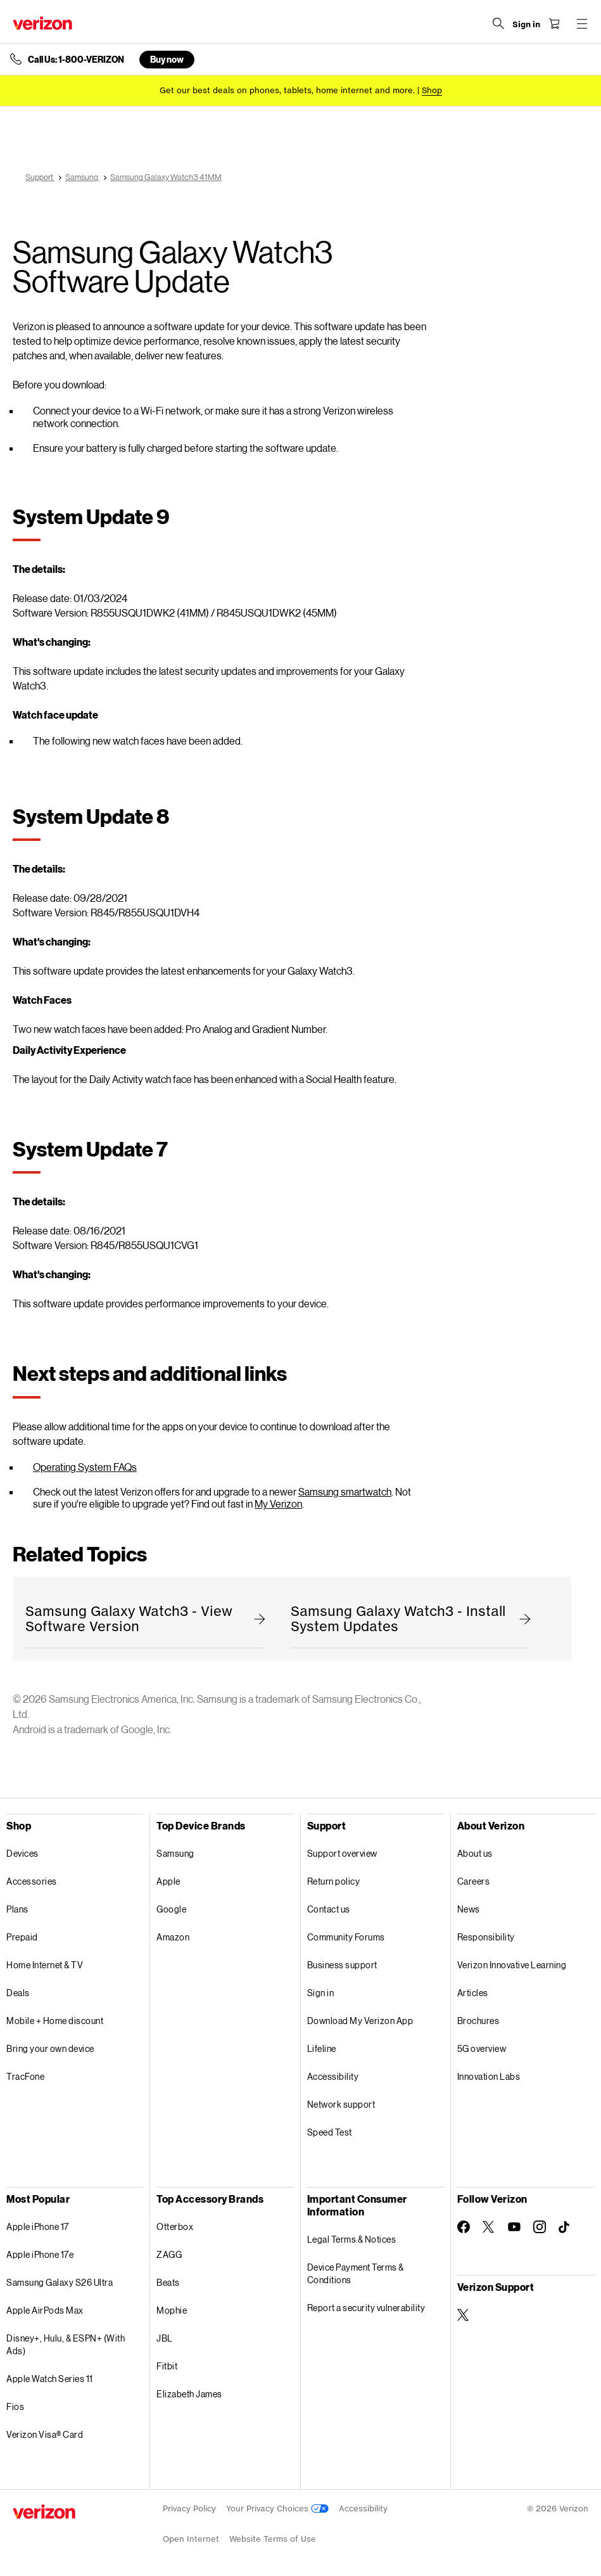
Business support (342, 1964)
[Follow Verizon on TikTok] (565, 2227)
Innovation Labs (489, 2076)
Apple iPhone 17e (39, 2254)
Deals (18, 1992)
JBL (164, 2338)
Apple (168, 1881)
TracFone (25, 2076)
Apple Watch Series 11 (49, 2378)
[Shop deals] (432, 90)
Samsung (175, 1853)
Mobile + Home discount (54, 2020)
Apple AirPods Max (45, 2310)
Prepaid (22, 1937)
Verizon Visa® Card (44, 2434)
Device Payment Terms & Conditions (355, 2273)
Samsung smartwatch (344, 1491)
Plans (17, 1909)
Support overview (342, 1853)
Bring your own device (50, 2048)
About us (475, 1853)
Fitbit (166, 2366)
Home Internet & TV (44, 1964)
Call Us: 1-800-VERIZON (76, 59)
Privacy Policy (189, 2508)
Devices (22, 1853)
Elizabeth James (189, 2393)
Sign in (320, 1992)
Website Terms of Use (272, 2539)
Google (171, 1909)
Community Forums (346, 1937)
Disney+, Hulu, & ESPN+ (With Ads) (65, 2344)
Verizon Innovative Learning (512, 1964)
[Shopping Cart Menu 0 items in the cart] (554, 23)
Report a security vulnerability (366, 2307)
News (468, 1909)
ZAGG (169, 2254)
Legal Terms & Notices (351, 2239)
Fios (15, 2406)
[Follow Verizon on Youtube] (514, 2226)
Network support (341, 2104)
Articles (472, 1992)
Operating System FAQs (85, 1467)
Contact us (328, 1909)
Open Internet (191, 2539)
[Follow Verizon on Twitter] (489, 2226)
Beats (168, 2282)
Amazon (172, 1937)
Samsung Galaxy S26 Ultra (59, 2282)
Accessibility (333, 2076)
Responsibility (486, 1937)
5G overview (482, 2048)
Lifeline (321, 2048)
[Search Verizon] (498, 23)
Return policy (333, 1881)
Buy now (167, 59)
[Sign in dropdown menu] (526, 24)
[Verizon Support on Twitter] (463, 2315)
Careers (473, 1881)
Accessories (31, 1881)
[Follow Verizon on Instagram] (539, 2226)
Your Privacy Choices (277, 2508)
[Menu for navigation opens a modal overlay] (582, 23)
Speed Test (329, 2132)
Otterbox (174, 2226)
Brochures (478, 2020)
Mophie (171, 2310)
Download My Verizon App (360, 2020)
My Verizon (278, 1503)
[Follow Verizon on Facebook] (463, 2226)
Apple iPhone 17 (37, 2226)
